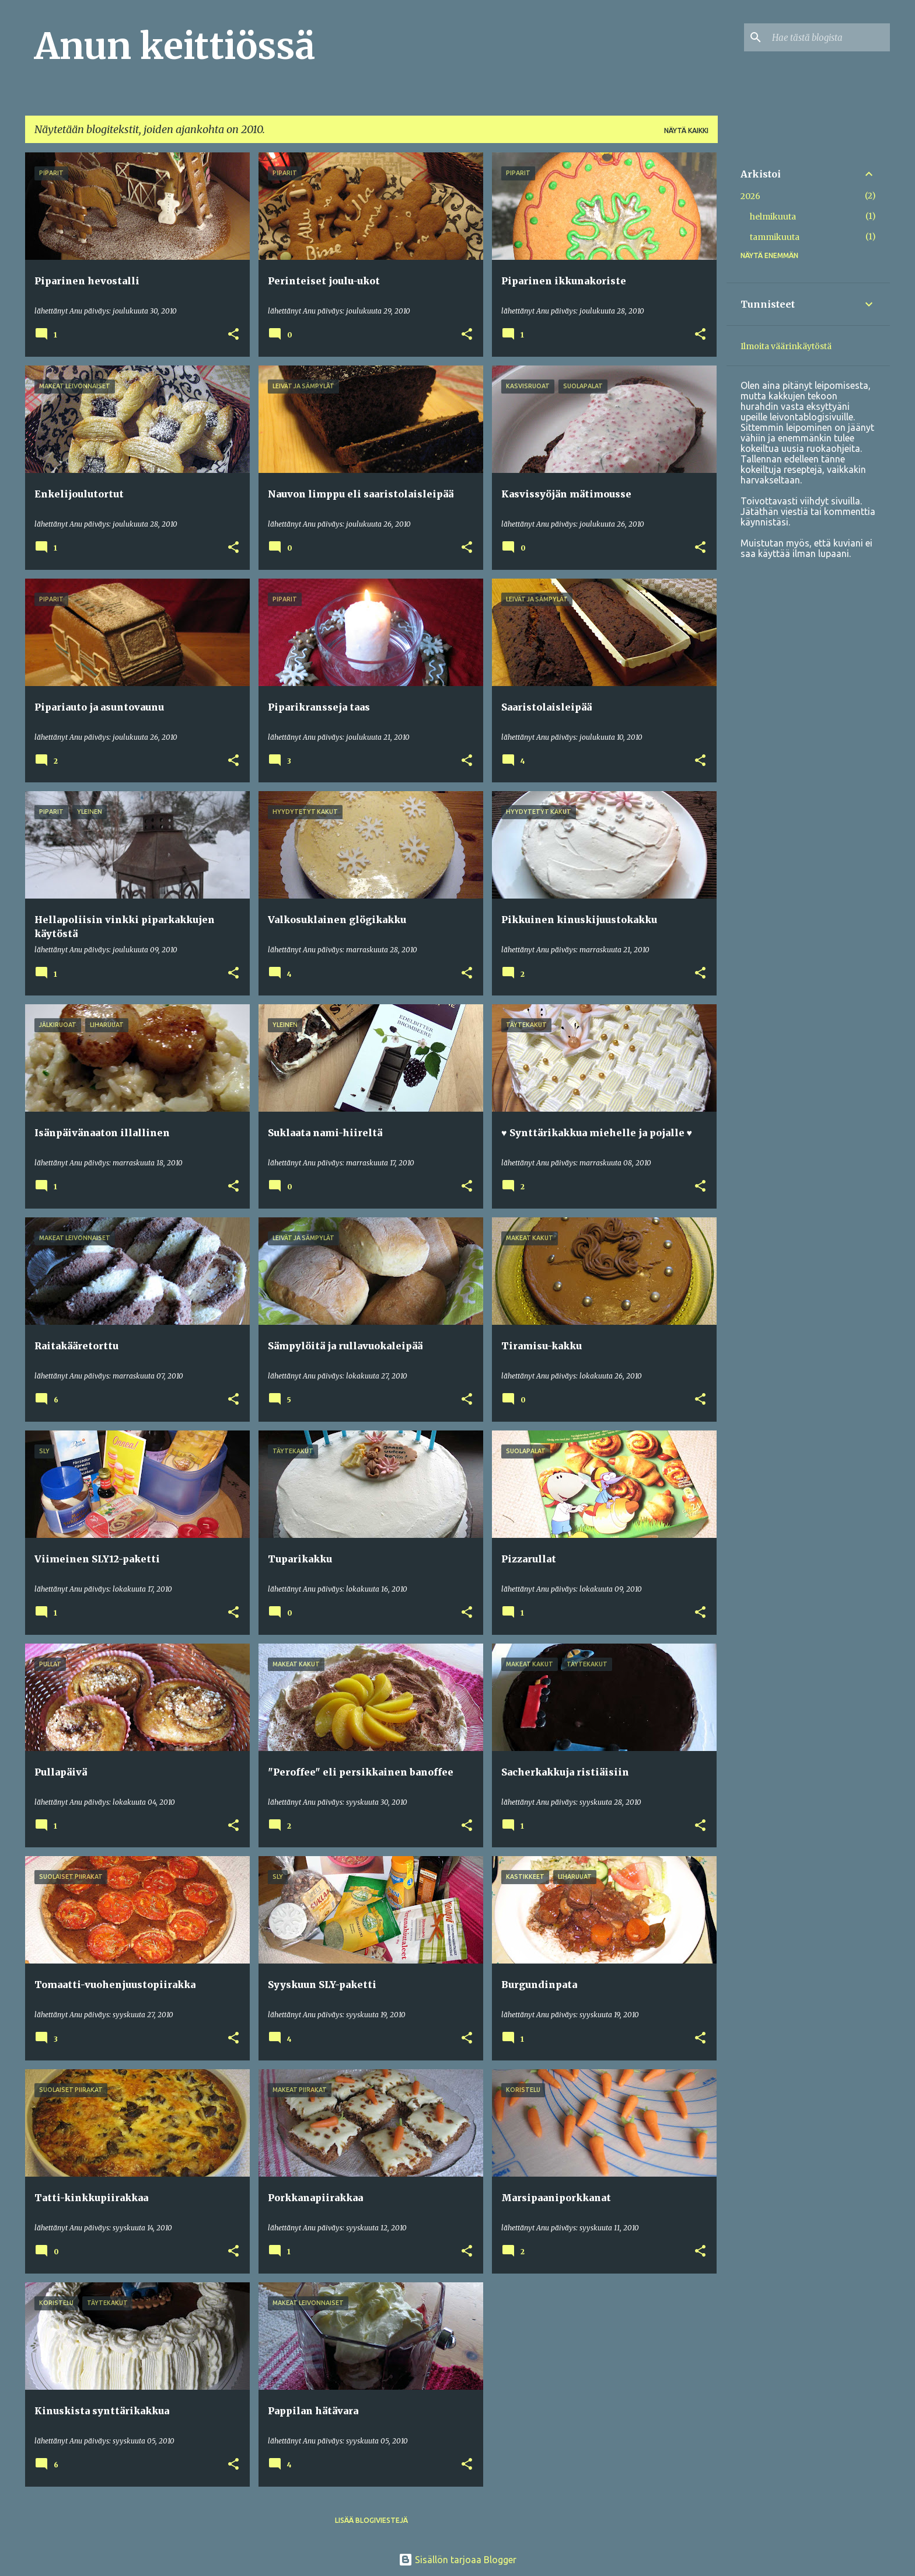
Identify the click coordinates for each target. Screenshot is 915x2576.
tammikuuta (774, 237)
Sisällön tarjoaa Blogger (457, 2559)
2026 (750, 196)
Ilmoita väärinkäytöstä (786, 346)
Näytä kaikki (686, 130)
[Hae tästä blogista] (828, 37)
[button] (233, 335)
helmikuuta (773, 216)
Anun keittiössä (174, 46)
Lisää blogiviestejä (371, 2520)
